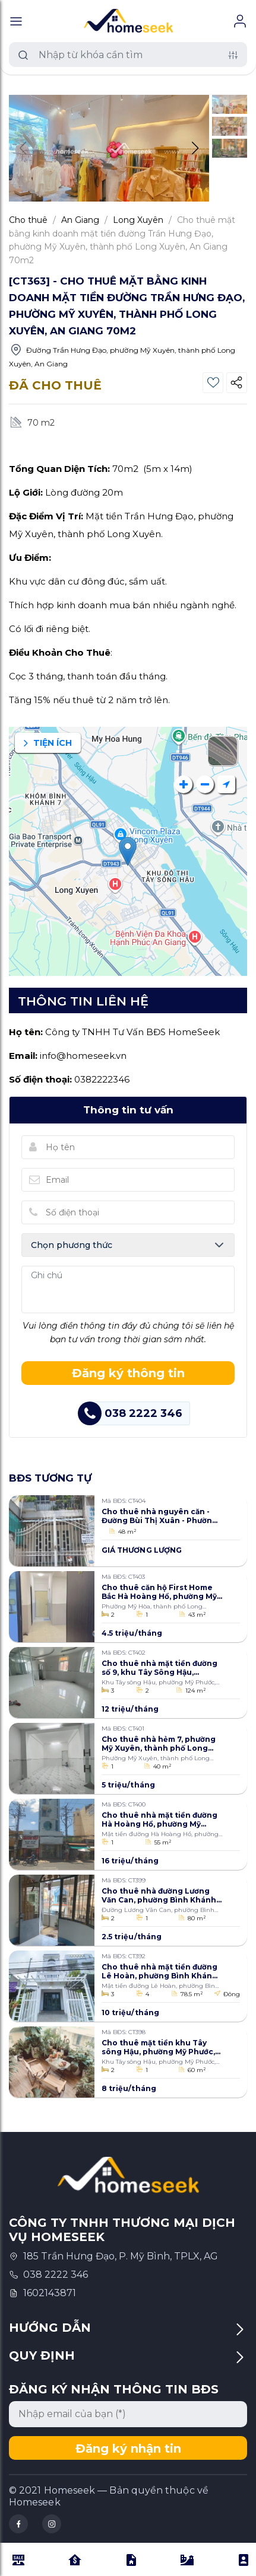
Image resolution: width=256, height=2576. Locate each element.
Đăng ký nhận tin (128, 2448)
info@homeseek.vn (83, 1055)
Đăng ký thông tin (128, 1373)
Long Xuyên (138, 220)
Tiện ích (48, 743)
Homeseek (35, 2502)
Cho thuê (28, 220)
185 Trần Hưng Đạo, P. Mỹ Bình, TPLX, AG (120, 2256)
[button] (195, 148)
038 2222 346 (55, 2274)
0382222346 (101, 1079)
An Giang (80, 220)
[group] (109, 148)
